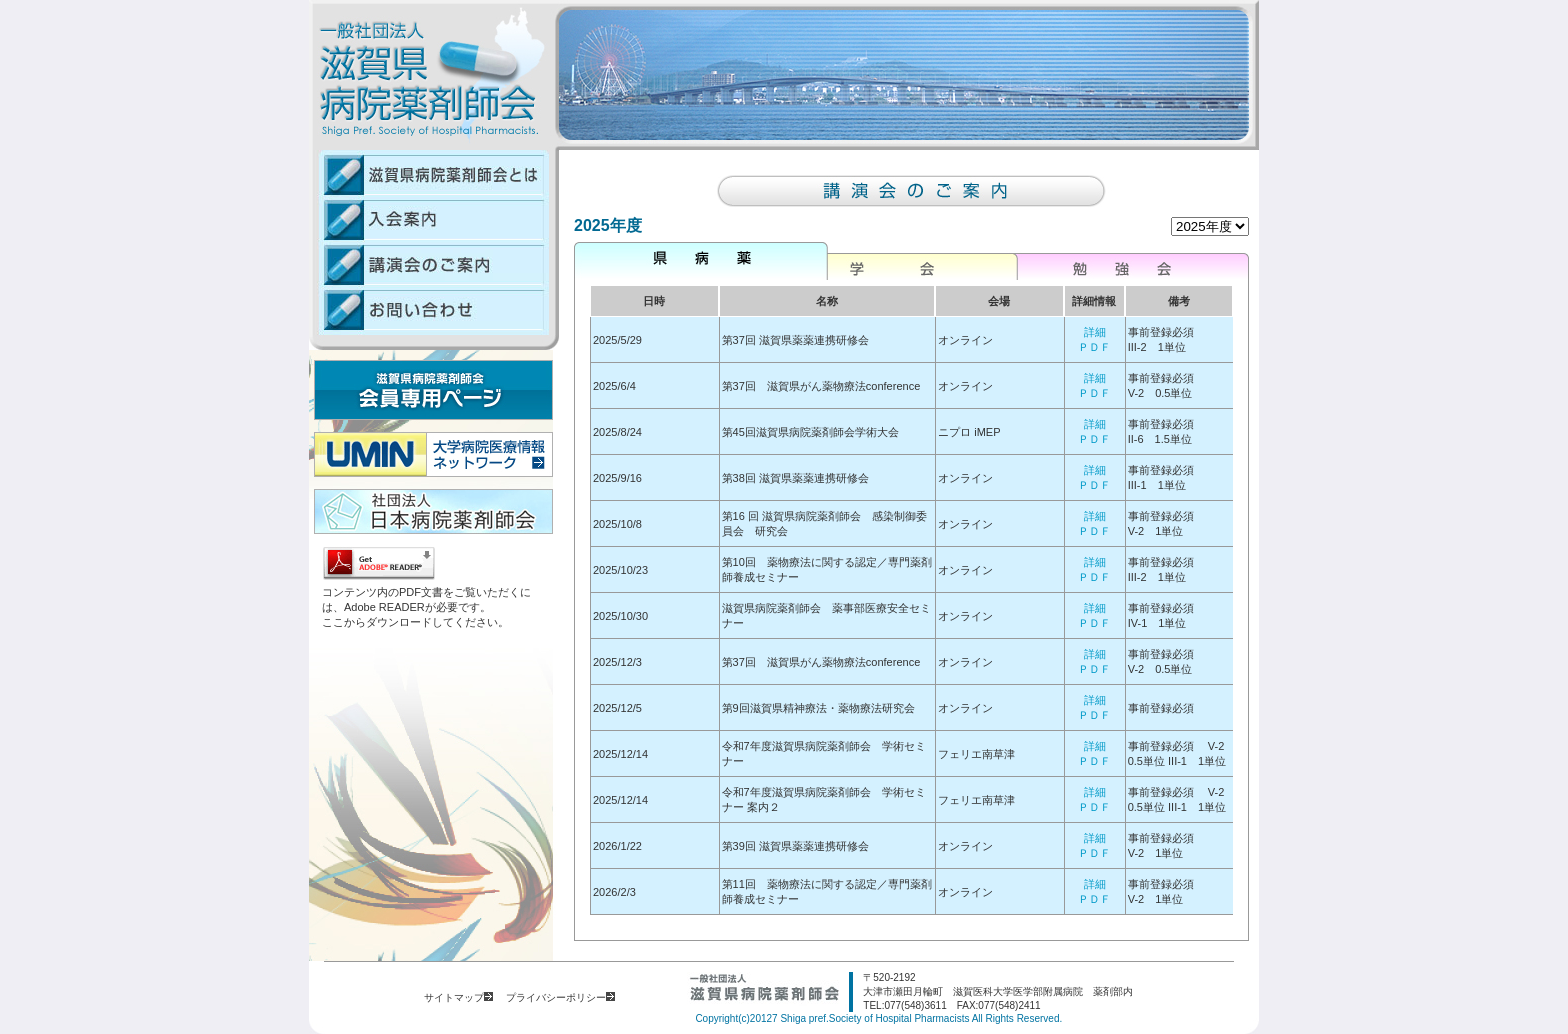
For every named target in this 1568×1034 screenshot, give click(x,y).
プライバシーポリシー (560, 997)
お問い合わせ (429, 311)
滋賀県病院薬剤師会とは (429, 173)
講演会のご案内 (429, 264)
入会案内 (429, 219)
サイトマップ (458, 997)
